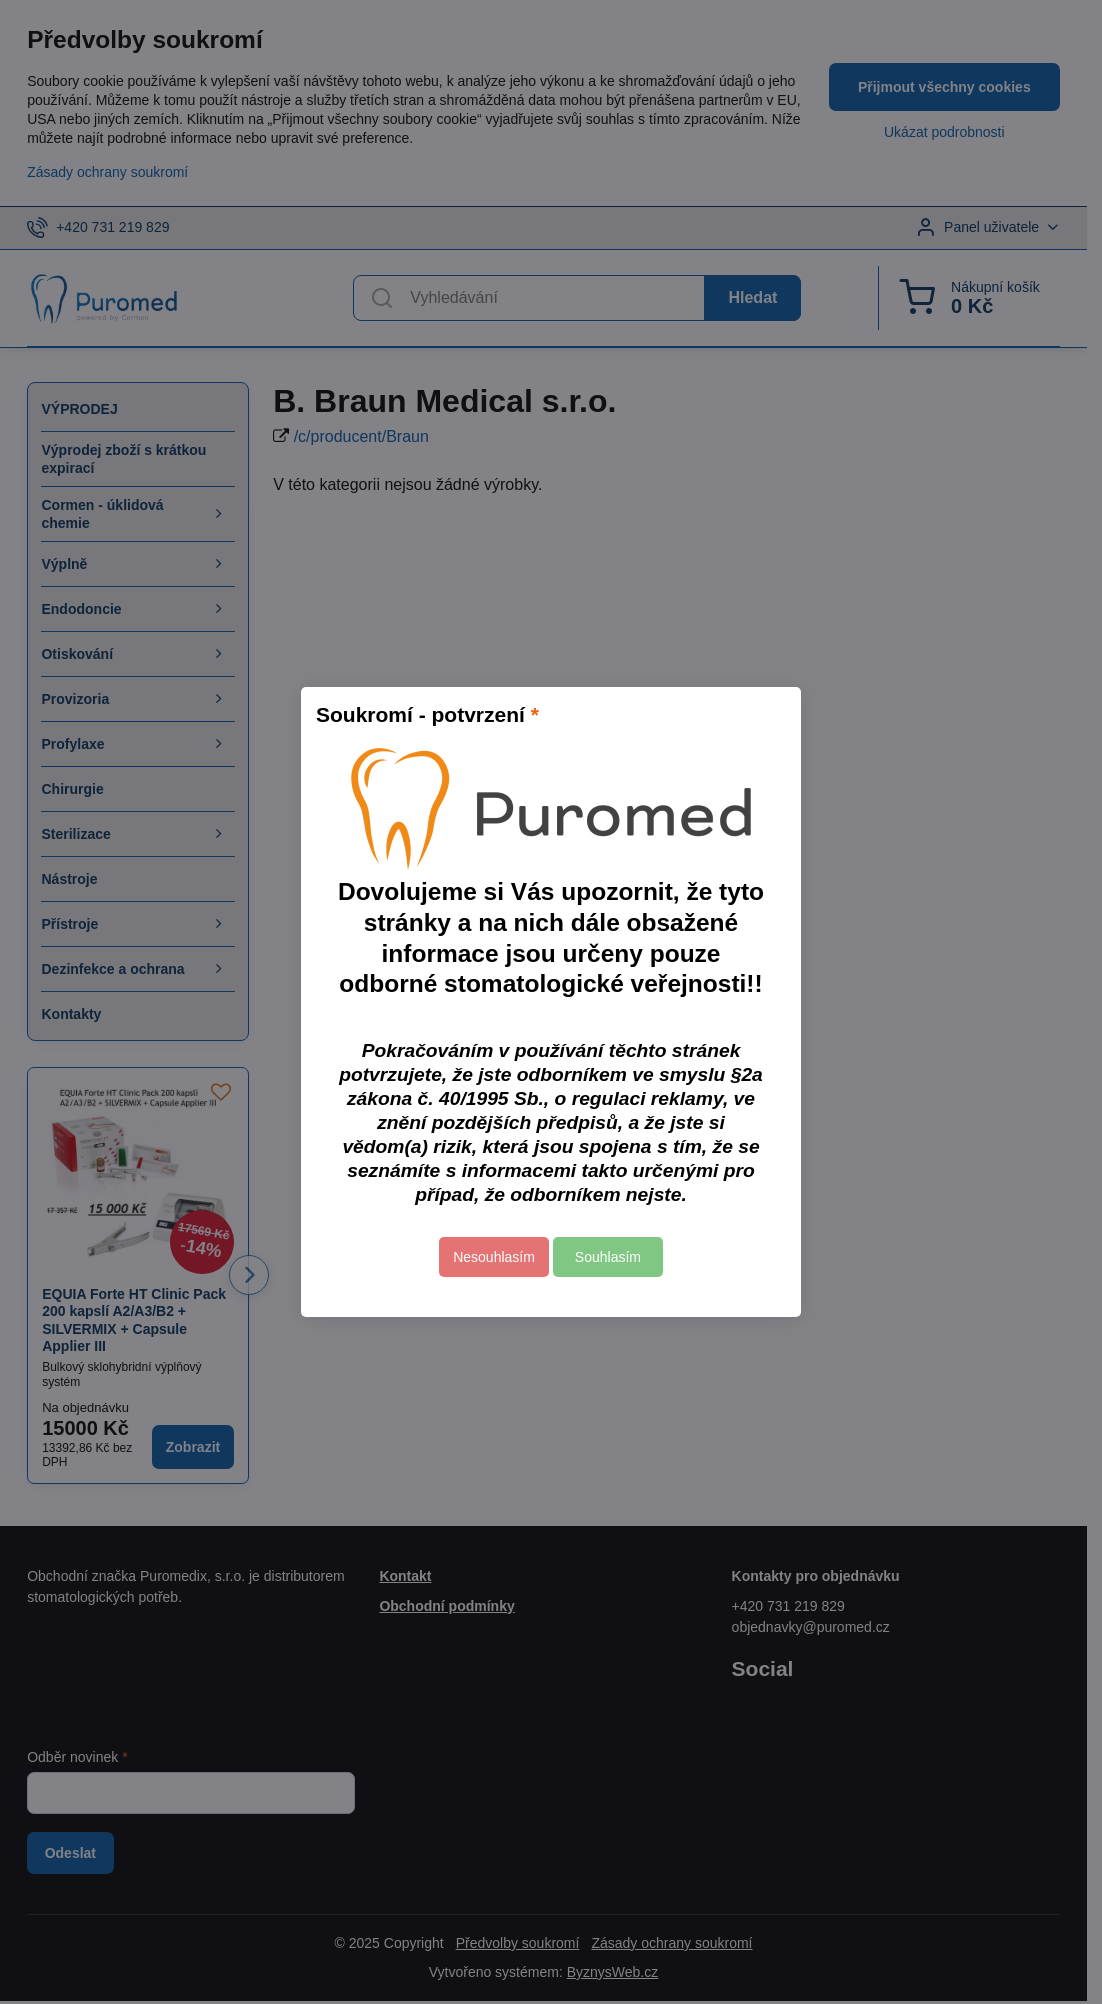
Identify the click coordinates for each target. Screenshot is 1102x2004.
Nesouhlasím (494, 1257)
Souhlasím (608, 1257)
